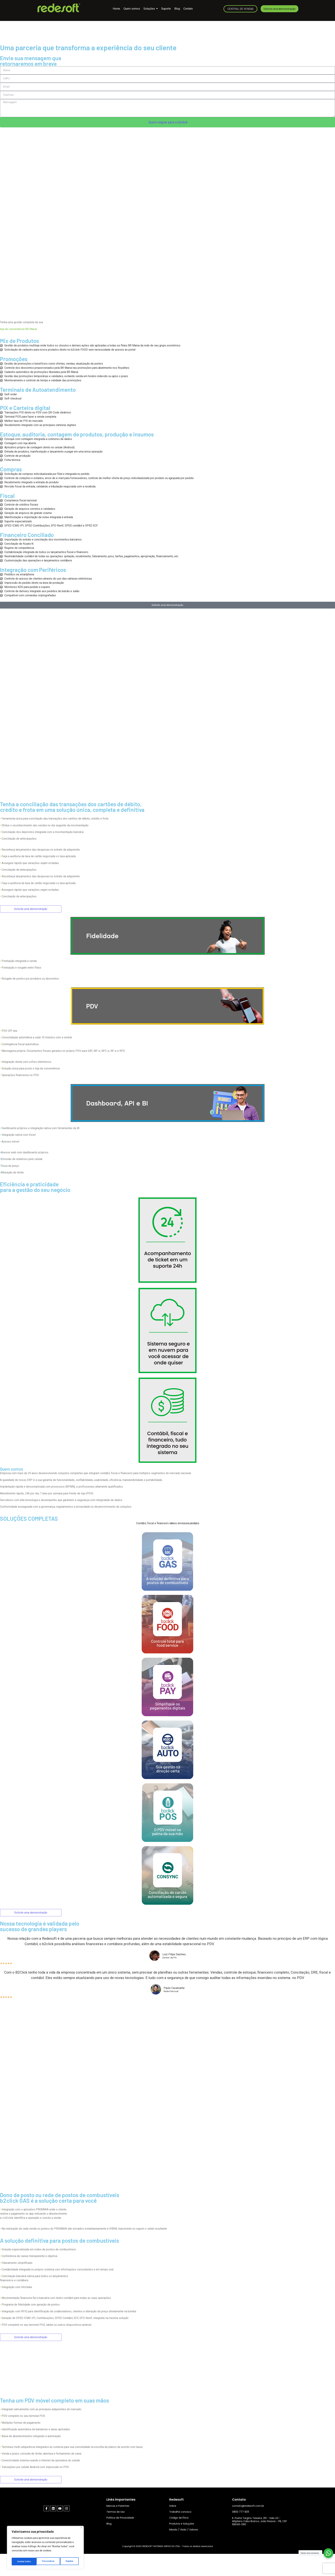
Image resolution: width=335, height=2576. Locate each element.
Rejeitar (45, 2561)
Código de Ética (178, 2517)
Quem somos (11, 1469)
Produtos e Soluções (181, 2523)
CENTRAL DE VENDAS (241, 8)
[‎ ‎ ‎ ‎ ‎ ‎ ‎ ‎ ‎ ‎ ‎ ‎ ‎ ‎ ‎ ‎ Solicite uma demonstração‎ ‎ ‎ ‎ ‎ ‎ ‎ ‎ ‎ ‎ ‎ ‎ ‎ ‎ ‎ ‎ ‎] (30, 909)
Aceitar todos (67, 2561)
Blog (108, 2523)
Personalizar (23, 2561)
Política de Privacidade (120, 2517)
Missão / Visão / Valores (183, 2529)
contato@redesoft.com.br (248, 2506)
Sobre (172, 2506)
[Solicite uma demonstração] (279, 8)
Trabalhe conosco (180, 2512)
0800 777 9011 (240, 2512)
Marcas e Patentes (117, 2506)
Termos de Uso (115, 2512)
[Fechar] (81, 2530)
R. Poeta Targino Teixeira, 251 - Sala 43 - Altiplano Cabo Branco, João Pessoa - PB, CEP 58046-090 (259, 2521)
